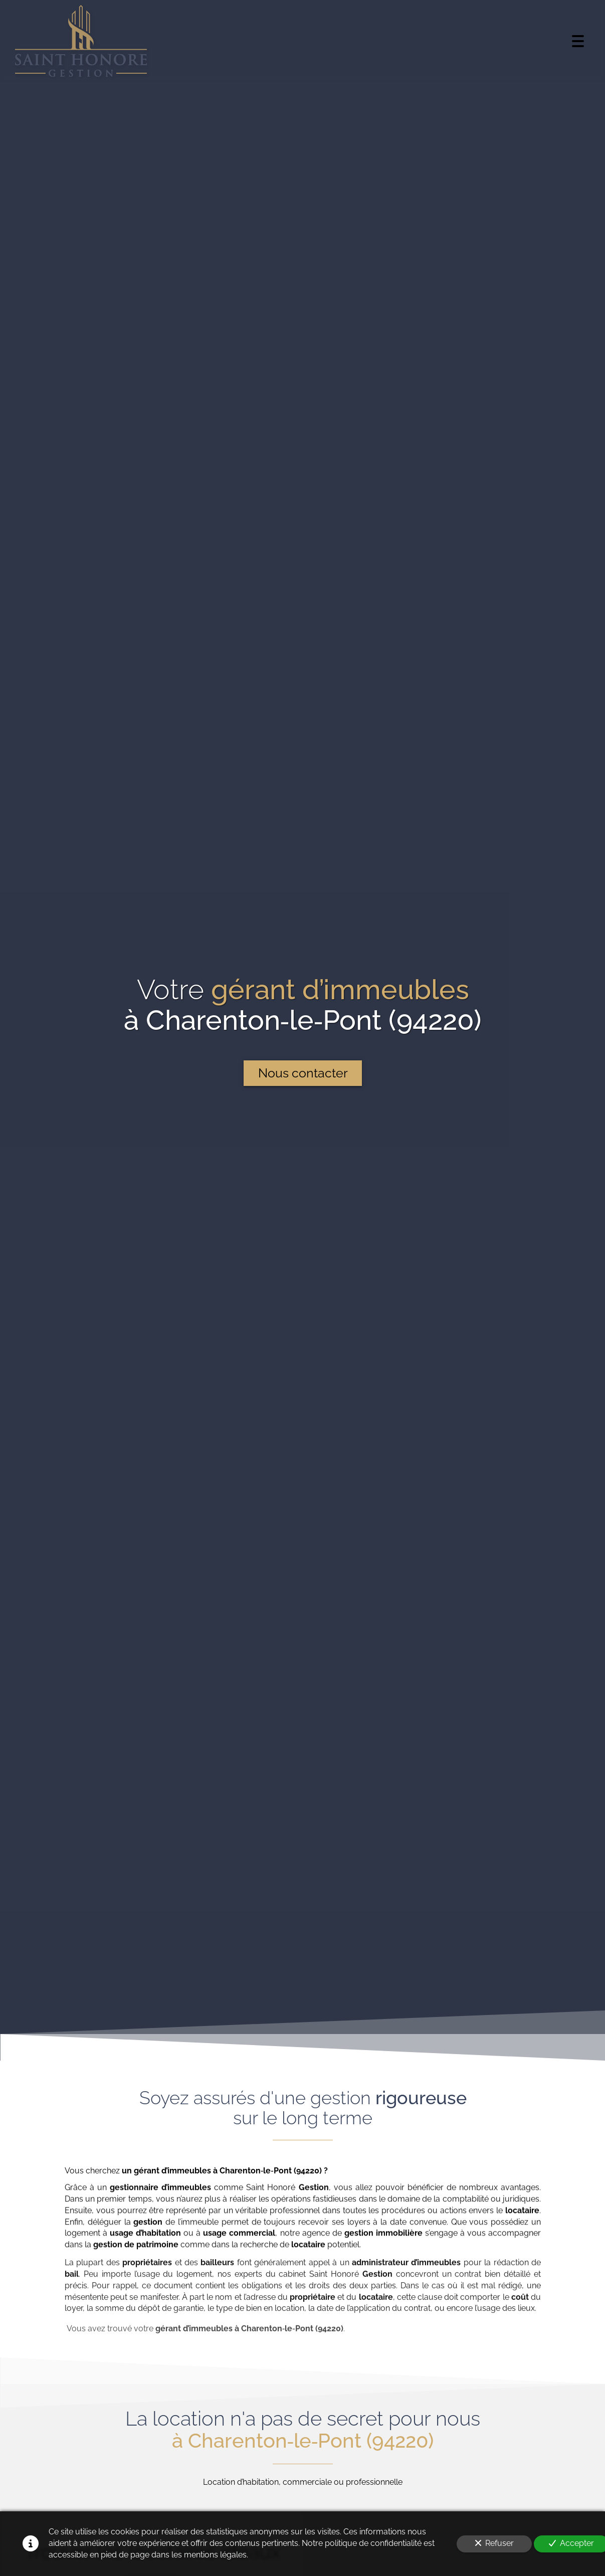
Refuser (494, 2543)
